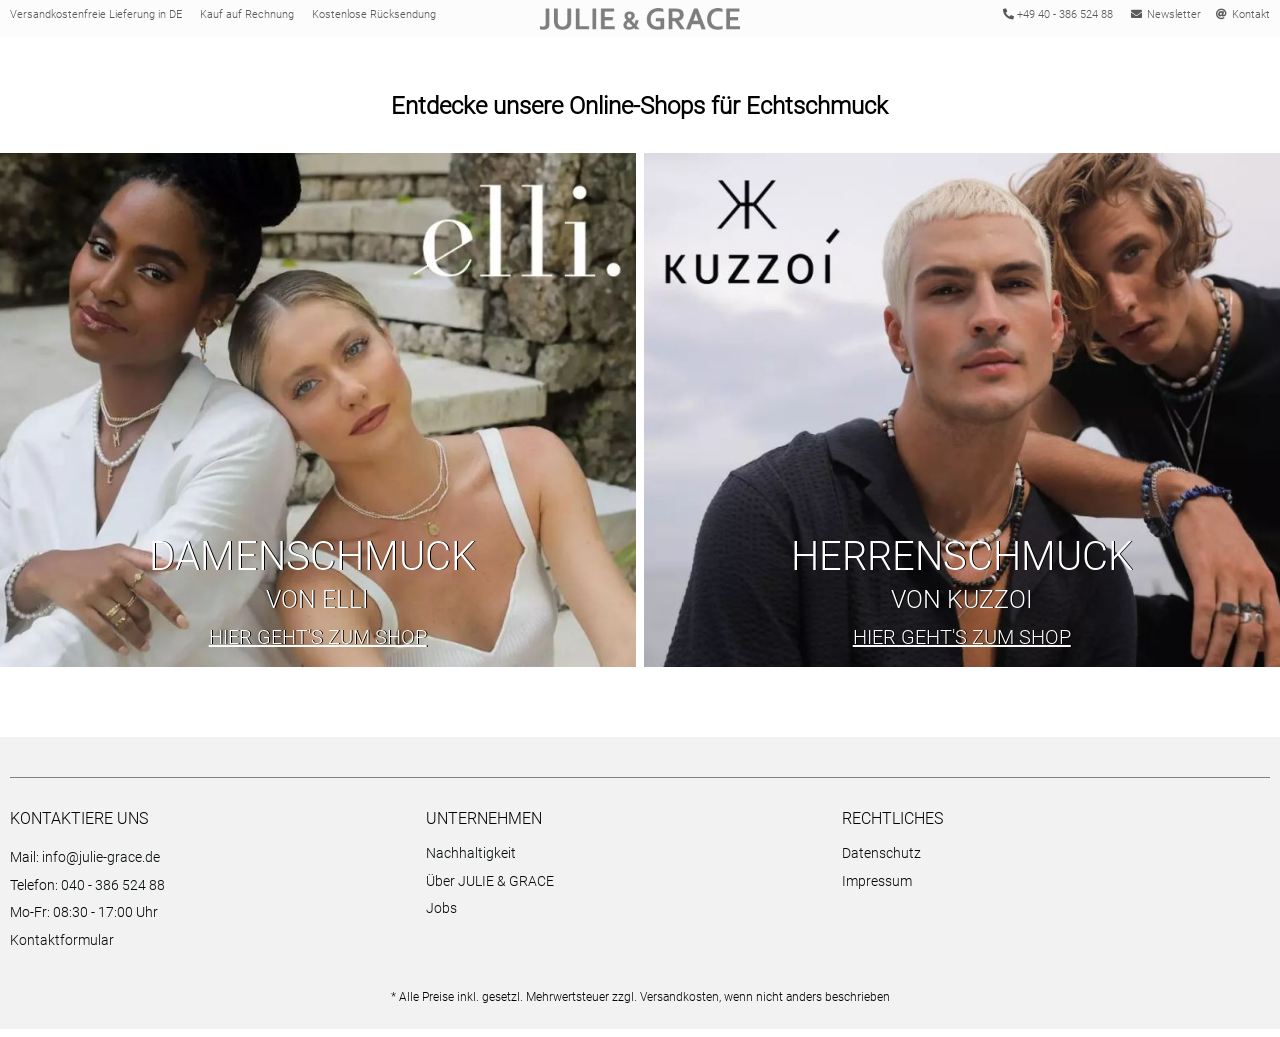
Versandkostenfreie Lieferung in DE (96, 18)
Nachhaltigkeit (471, 860)
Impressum (877, 888)
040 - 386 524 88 (113, 892)
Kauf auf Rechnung (247, 18)
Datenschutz (881, 860)
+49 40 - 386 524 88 (1055, 18)
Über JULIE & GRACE (490, 888)
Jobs (441, 916)
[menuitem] (629, 863)
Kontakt (1243, 18)
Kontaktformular (62, 948)
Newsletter (1166, 18)
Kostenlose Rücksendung (374, 18)
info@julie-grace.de (101, 864)
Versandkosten (679, 1005)
